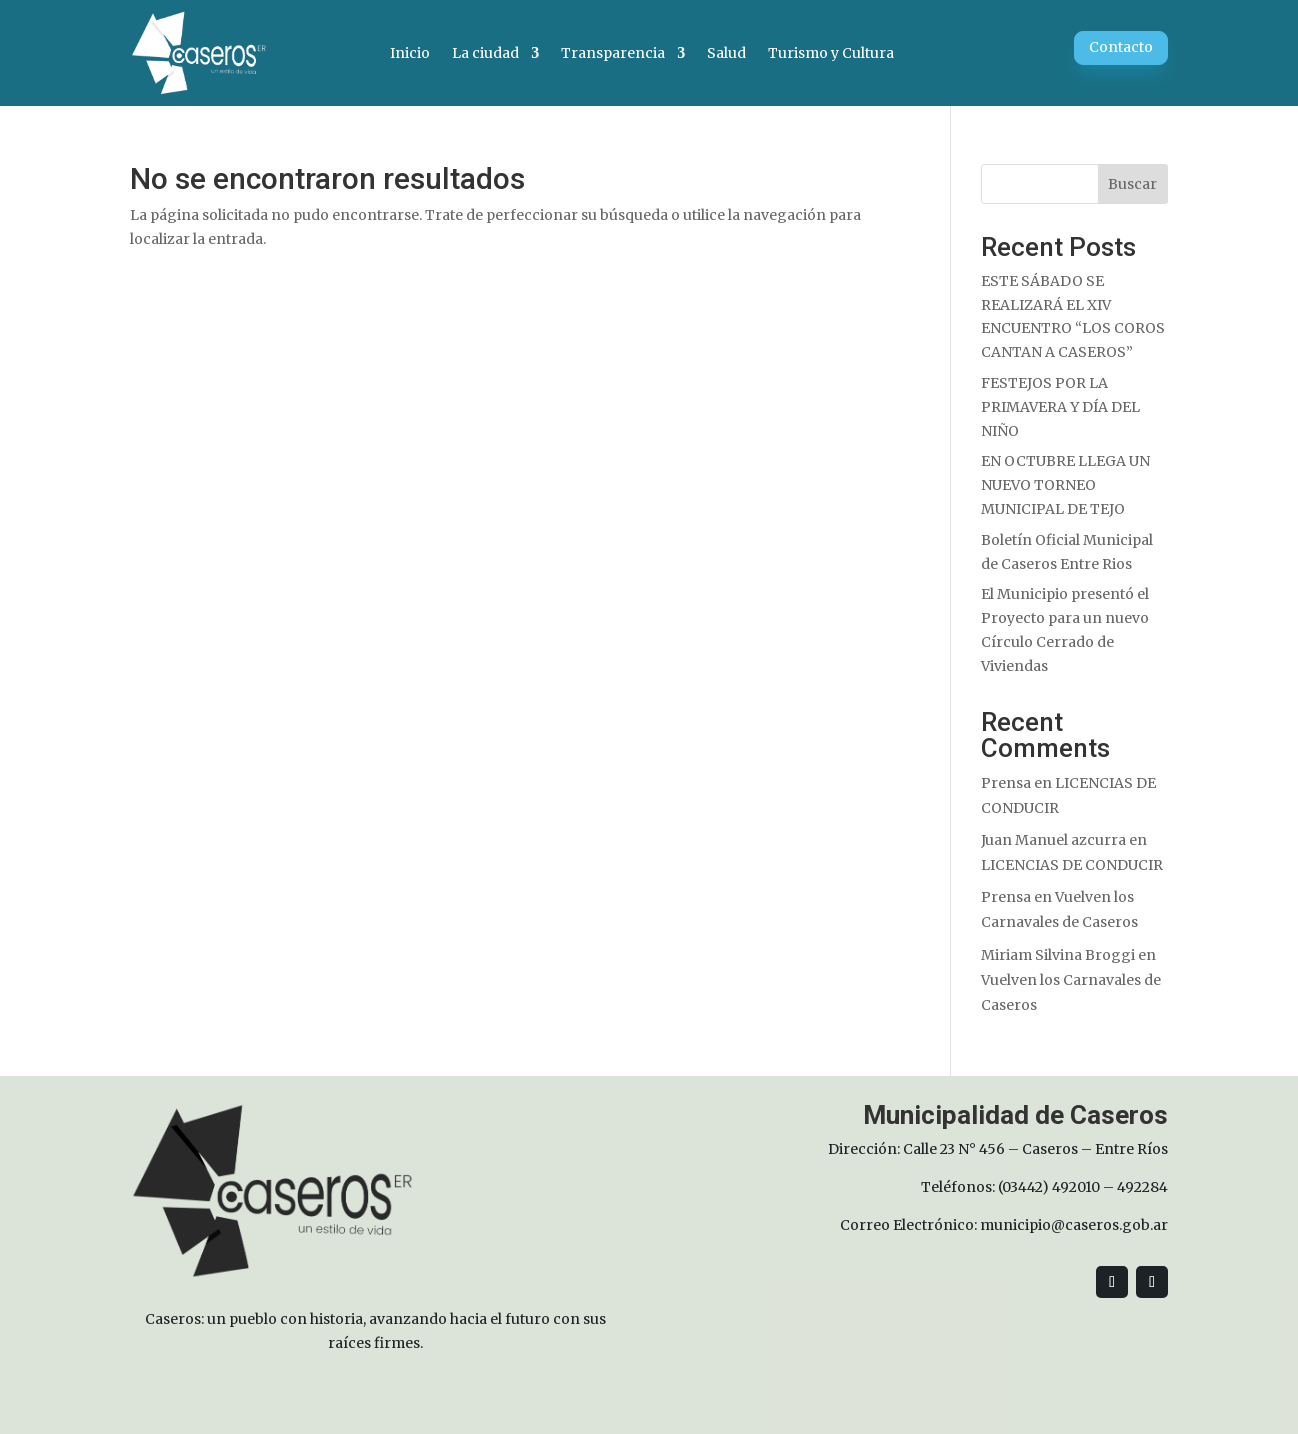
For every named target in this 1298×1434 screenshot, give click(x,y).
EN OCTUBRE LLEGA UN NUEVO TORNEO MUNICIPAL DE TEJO (1065, 485)
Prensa (1006, 783)
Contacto (1121, 47)
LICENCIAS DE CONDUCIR (1072, 865)
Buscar (1132, 184)
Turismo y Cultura (831, 53)
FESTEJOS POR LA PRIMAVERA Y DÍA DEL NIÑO (1060, 407)
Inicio (410, 53)
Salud (726, 53)
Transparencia (613, 53)
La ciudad (485, 53)
